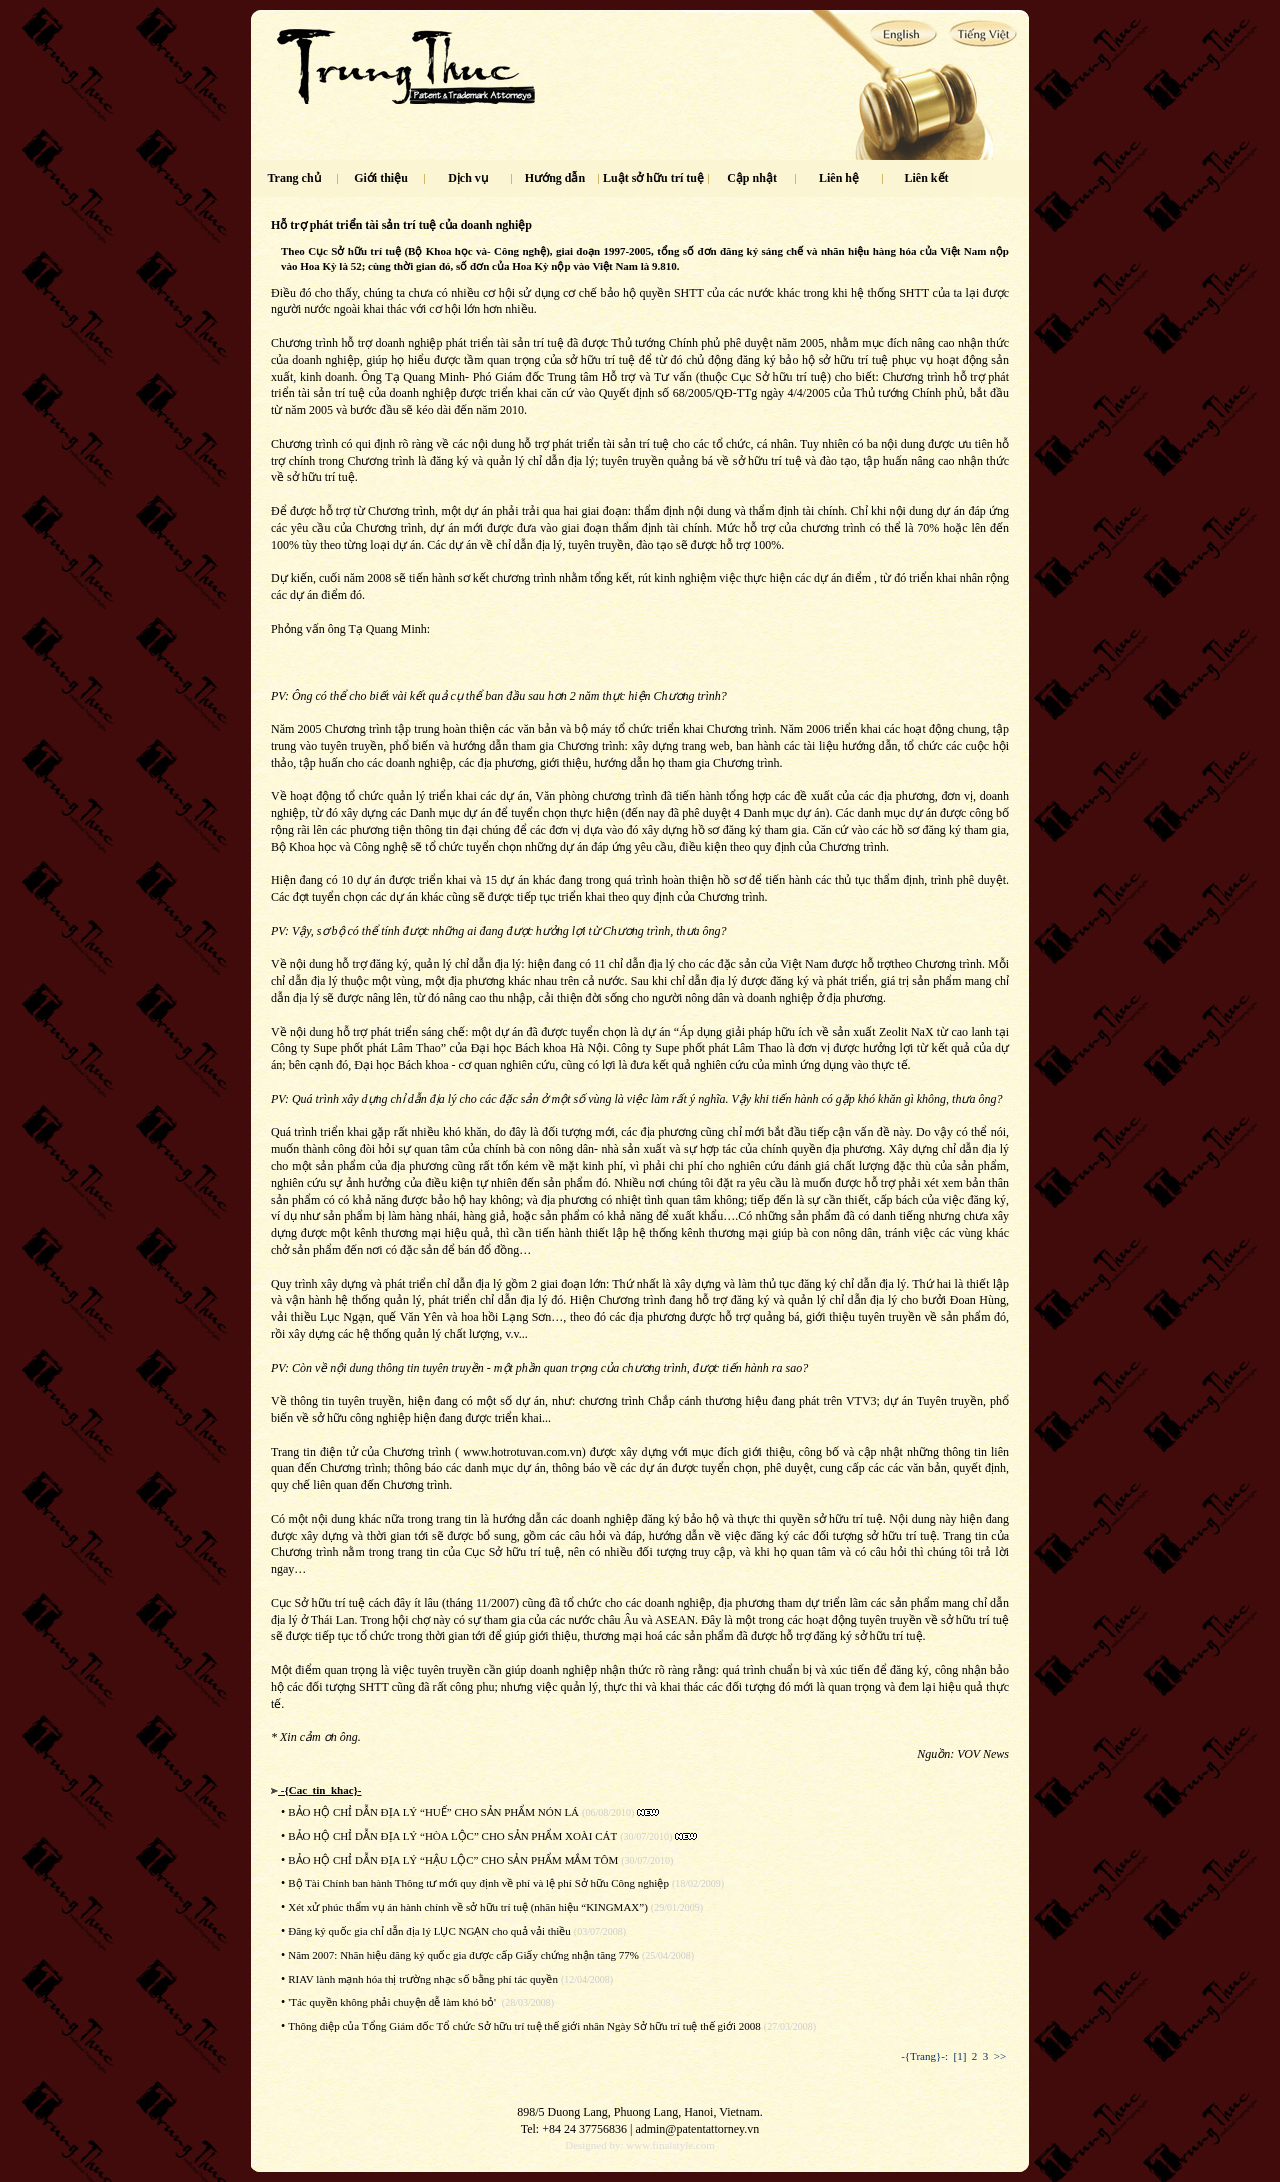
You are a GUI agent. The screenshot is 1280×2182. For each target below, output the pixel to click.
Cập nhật (752, 178)
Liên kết (927, 178)
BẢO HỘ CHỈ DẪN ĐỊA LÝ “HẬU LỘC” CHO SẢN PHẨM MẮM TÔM (453, 1860)
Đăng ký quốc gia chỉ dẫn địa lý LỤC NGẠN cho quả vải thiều (429, 1931)
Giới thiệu (381, 178)
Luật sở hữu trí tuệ (653, 178)
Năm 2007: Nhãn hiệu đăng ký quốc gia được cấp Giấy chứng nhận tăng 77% (463, 1955)
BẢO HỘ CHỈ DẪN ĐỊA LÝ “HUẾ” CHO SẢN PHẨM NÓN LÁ (433, 1812)
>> (1000, 2056)
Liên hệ (839, 178)
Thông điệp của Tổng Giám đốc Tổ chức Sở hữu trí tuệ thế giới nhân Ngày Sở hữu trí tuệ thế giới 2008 (524, 2026)
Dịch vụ (468, 178)
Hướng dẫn (555, 178)
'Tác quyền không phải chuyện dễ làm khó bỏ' (393, 2002)
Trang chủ (293, 178)
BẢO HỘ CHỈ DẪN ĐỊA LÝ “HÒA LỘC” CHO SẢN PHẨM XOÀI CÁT (452, 1836)
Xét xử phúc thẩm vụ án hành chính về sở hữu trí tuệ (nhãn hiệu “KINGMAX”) (468, 1907)
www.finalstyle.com (670, 2145)
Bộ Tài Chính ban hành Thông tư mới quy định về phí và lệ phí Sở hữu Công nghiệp (478, 1883)
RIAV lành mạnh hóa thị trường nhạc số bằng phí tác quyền (423, 1979)
